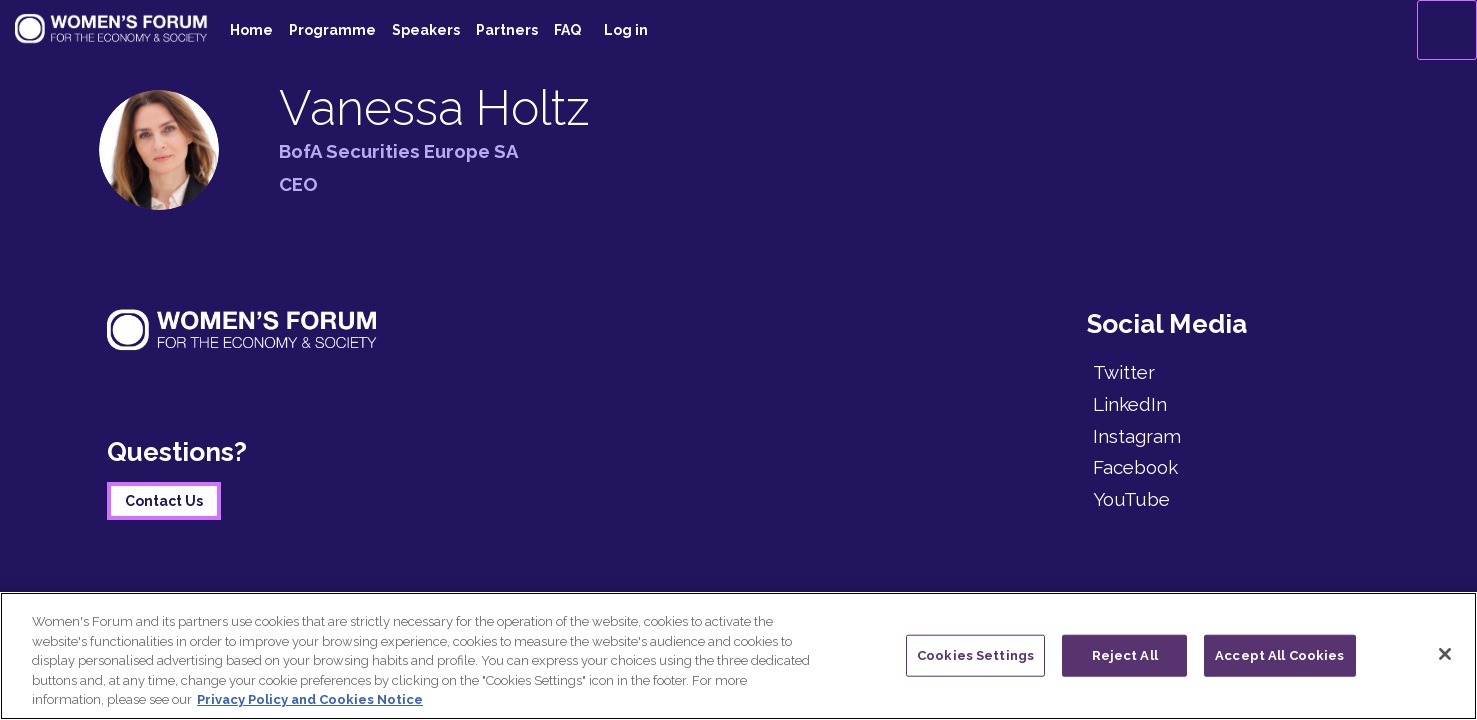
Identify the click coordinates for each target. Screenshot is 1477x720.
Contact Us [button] (164, 501)
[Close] (1445, 654)
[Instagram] (1229, 436)
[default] (567, 30)
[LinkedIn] (1229, 404)
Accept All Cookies (1279, 655)
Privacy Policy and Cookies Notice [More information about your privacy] (310, 699)
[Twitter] (1229, 372)
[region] (738, 656)
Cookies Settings (975, 655)
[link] (251, 30)
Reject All (1125, 655)
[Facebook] (1229, 467)
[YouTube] (1229, 499)
